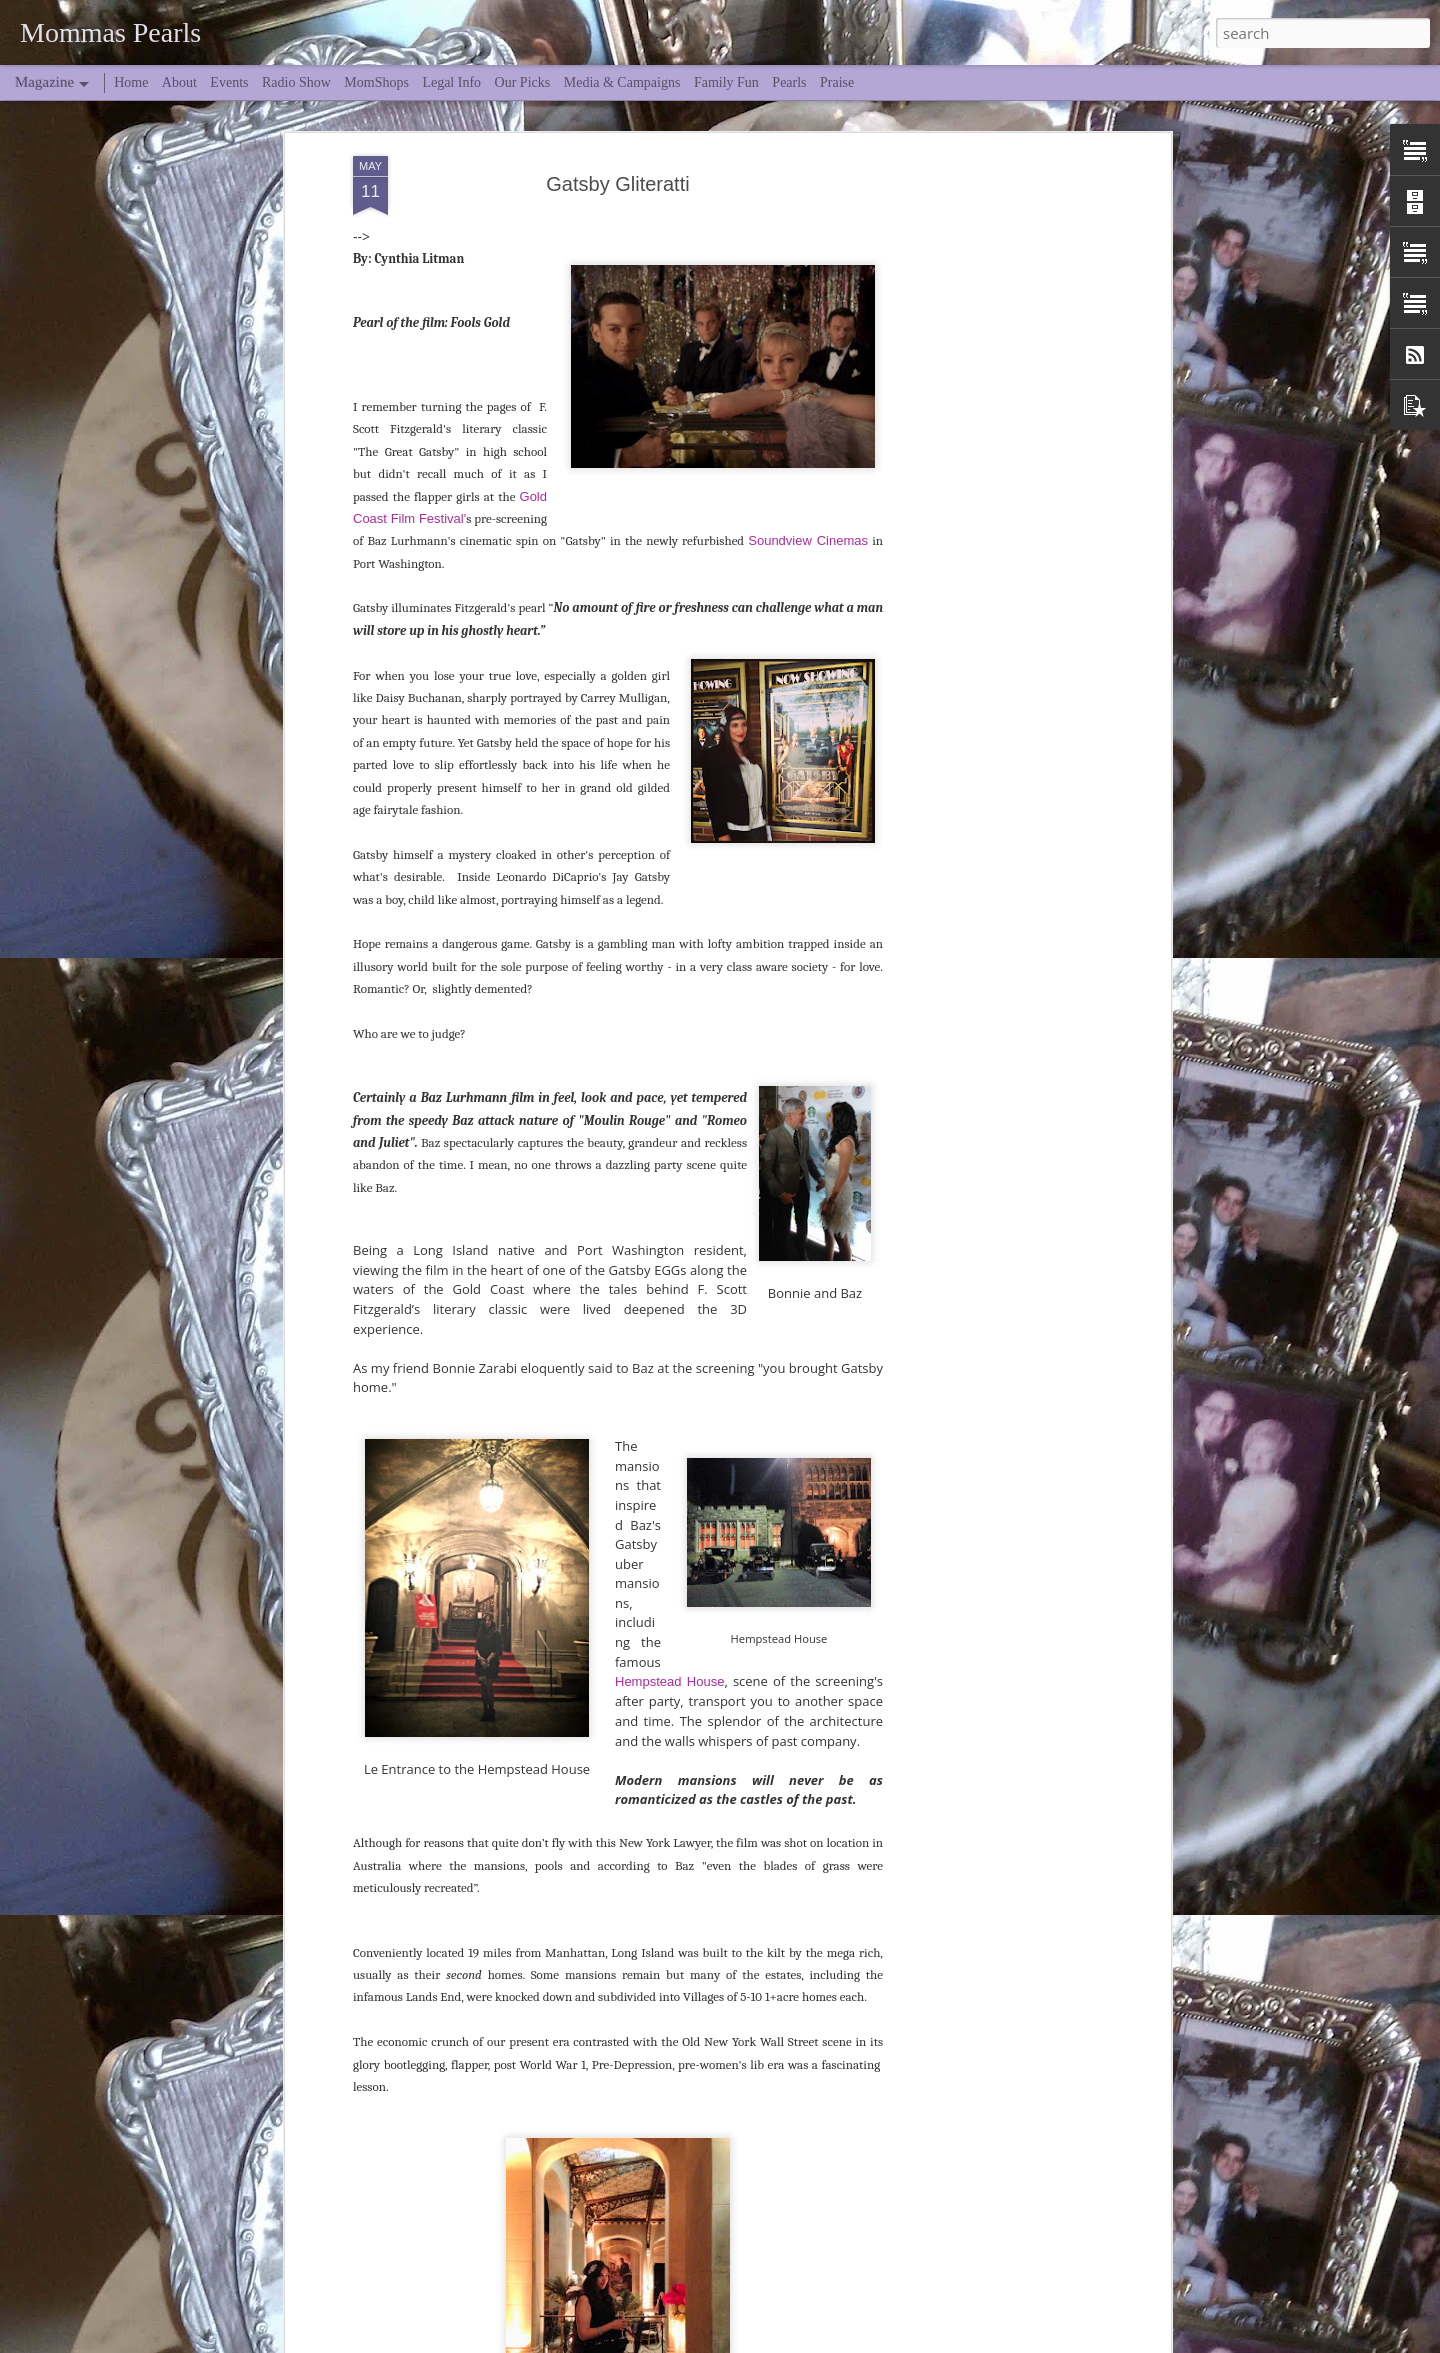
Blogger (931, 2341)
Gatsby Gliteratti (617, 103)
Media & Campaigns (622, 82)
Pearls (789, 82)
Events (229, 82)
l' (463, 437)
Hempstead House (669, 1600)
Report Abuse (989, 2341)
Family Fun (726, 82)
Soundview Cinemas (808, 459)
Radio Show (296, 82)
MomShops (376, 82)
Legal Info (451, 82)
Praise (837, 82)
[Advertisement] (993, 390)
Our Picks (523, 82)
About (179, 82)
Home (131, 82)
